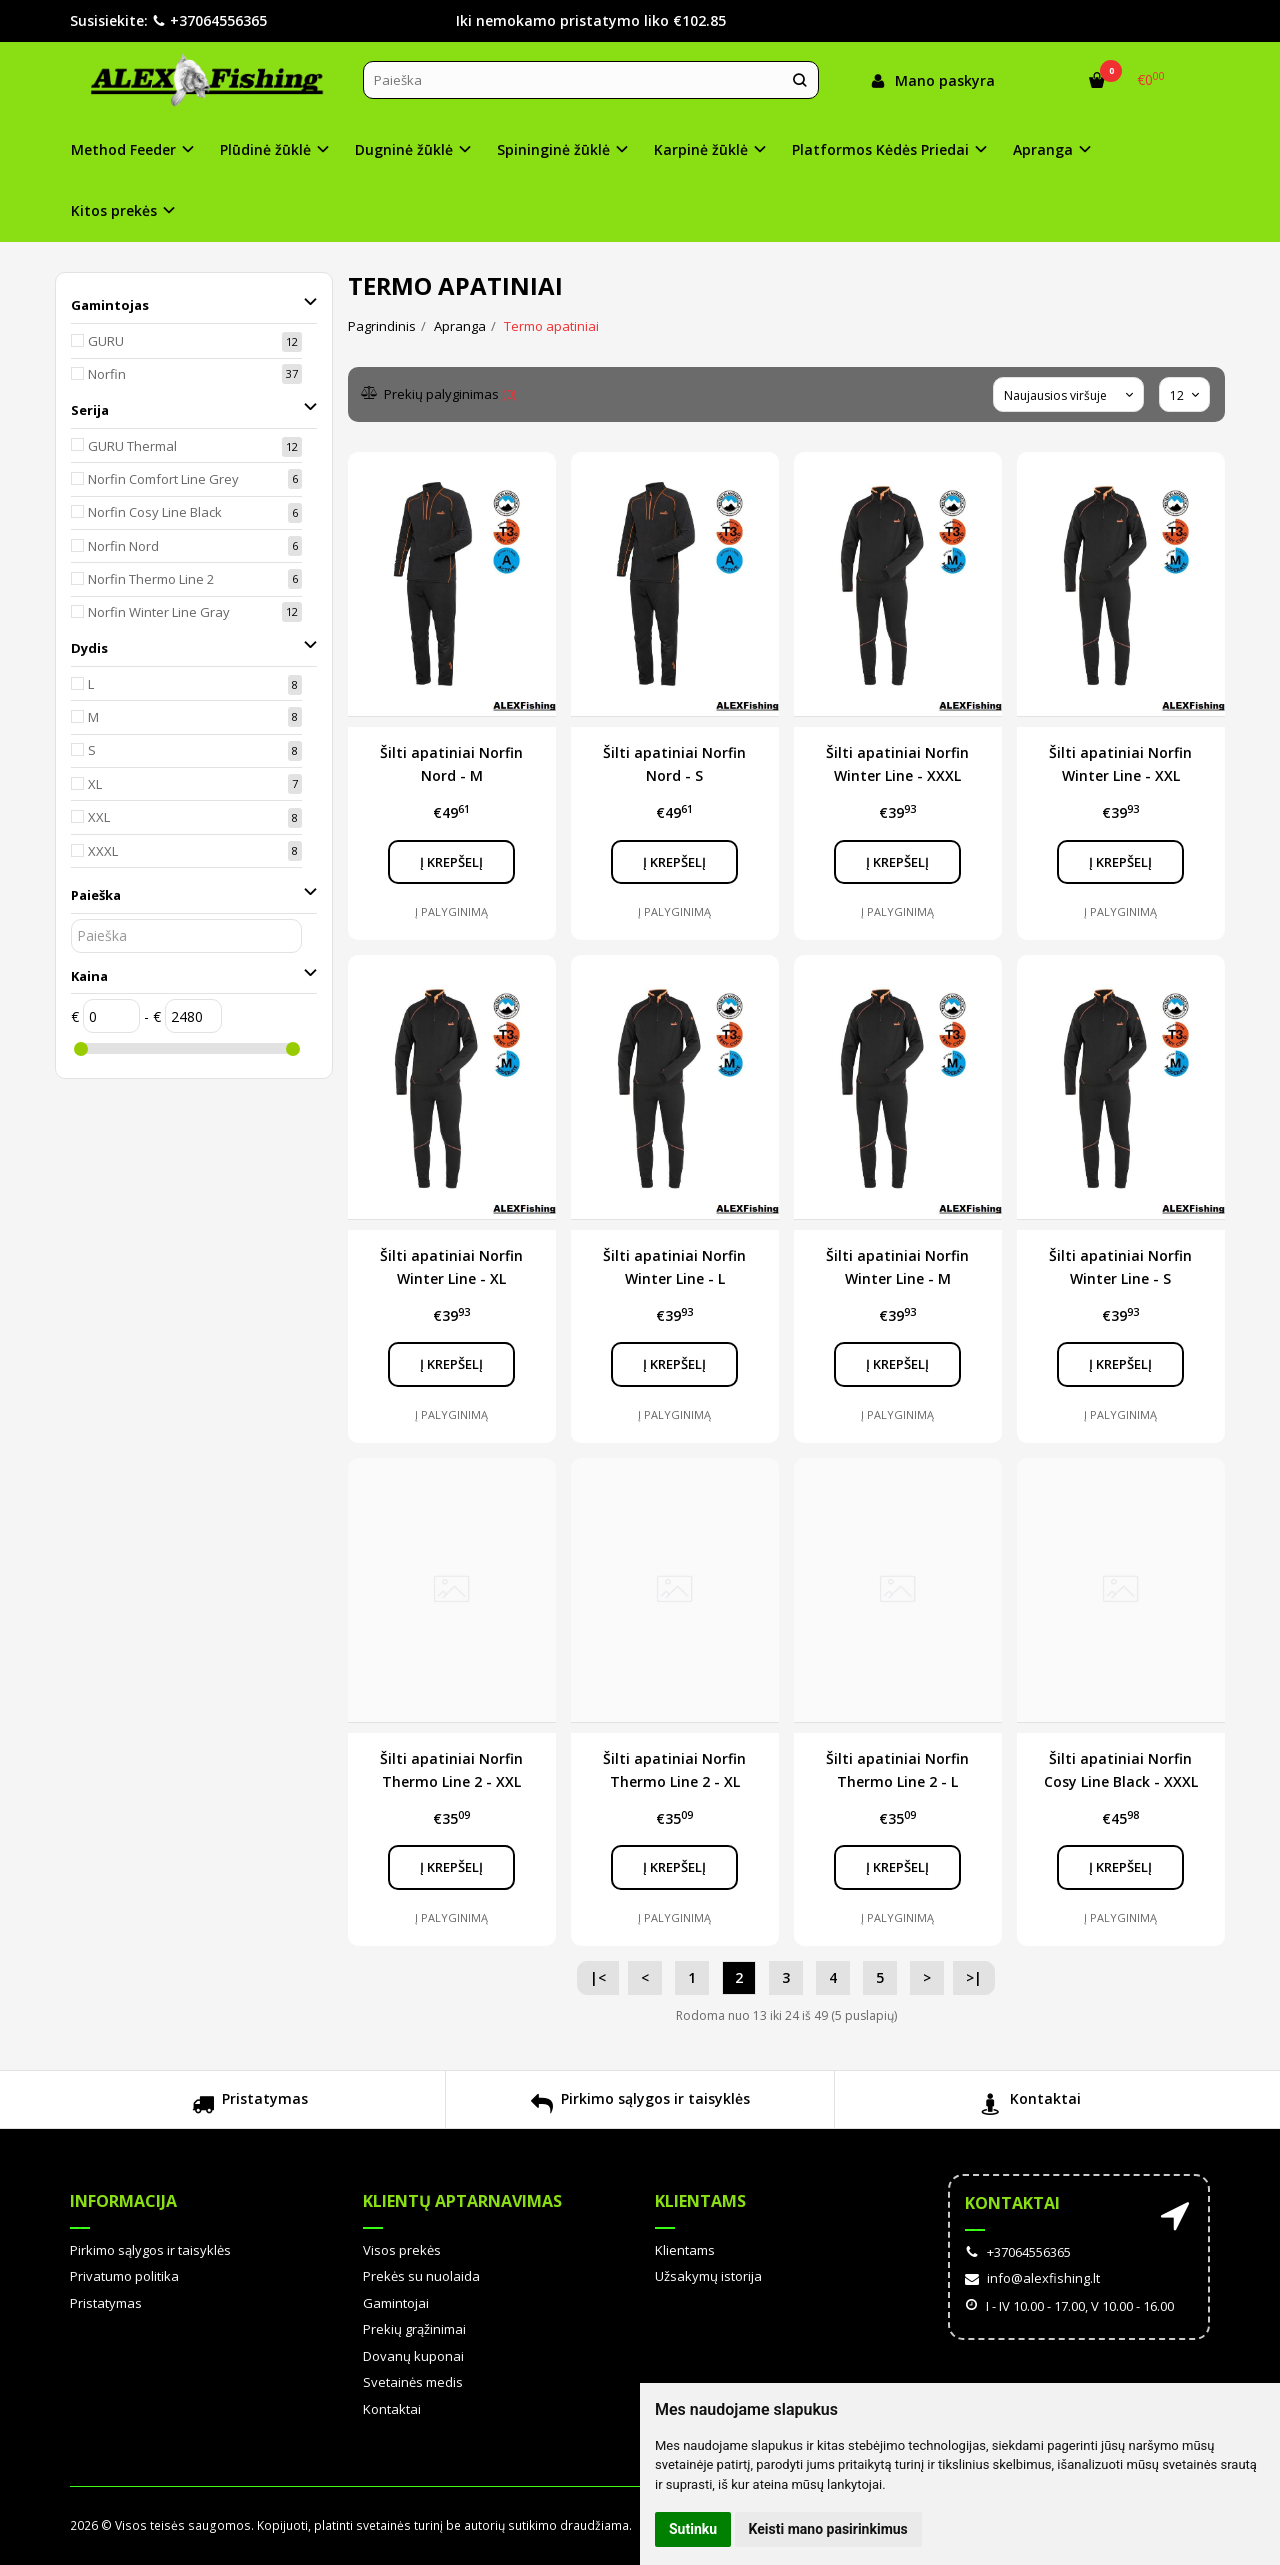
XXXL (103, 851)
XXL (99, 817)
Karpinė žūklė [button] (701, 149)
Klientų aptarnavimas (462, 2201)
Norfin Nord (123, 546)
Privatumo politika (124, 2276)
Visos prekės (402, 2250)
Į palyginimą (451, 911)
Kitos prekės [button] (114, 210)
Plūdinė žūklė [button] (265, 149)
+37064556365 (209, 20)
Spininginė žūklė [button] (553, 149)
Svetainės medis (413, 2382)
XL (95, 784)
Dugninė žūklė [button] (404, 149)
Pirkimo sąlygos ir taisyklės (640, 2106)
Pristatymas (250, 2106)
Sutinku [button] (693, 2529)
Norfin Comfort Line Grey (163, 479)
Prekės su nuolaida (421, 2276)
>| (974, 1977)
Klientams (700, 2201)
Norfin (107, 374)
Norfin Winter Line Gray (159, 612)
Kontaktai (1030, 2106)
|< (598, 1977)
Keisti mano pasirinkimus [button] (828, 2529)
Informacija (123, 2201)
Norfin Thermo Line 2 (151, 579)
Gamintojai (396, 2303)
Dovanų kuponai (413, 2356)
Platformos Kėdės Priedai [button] (880, 149)
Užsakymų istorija (708, 2276)
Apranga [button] (1043, 149)
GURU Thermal (132, 446)
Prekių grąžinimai (414, 2329)
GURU (106, 341)
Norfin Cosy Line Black (155, 512)
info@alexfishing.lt (1032, 2278)
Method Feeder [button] (123, 149)
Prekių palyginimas (439, 394)
